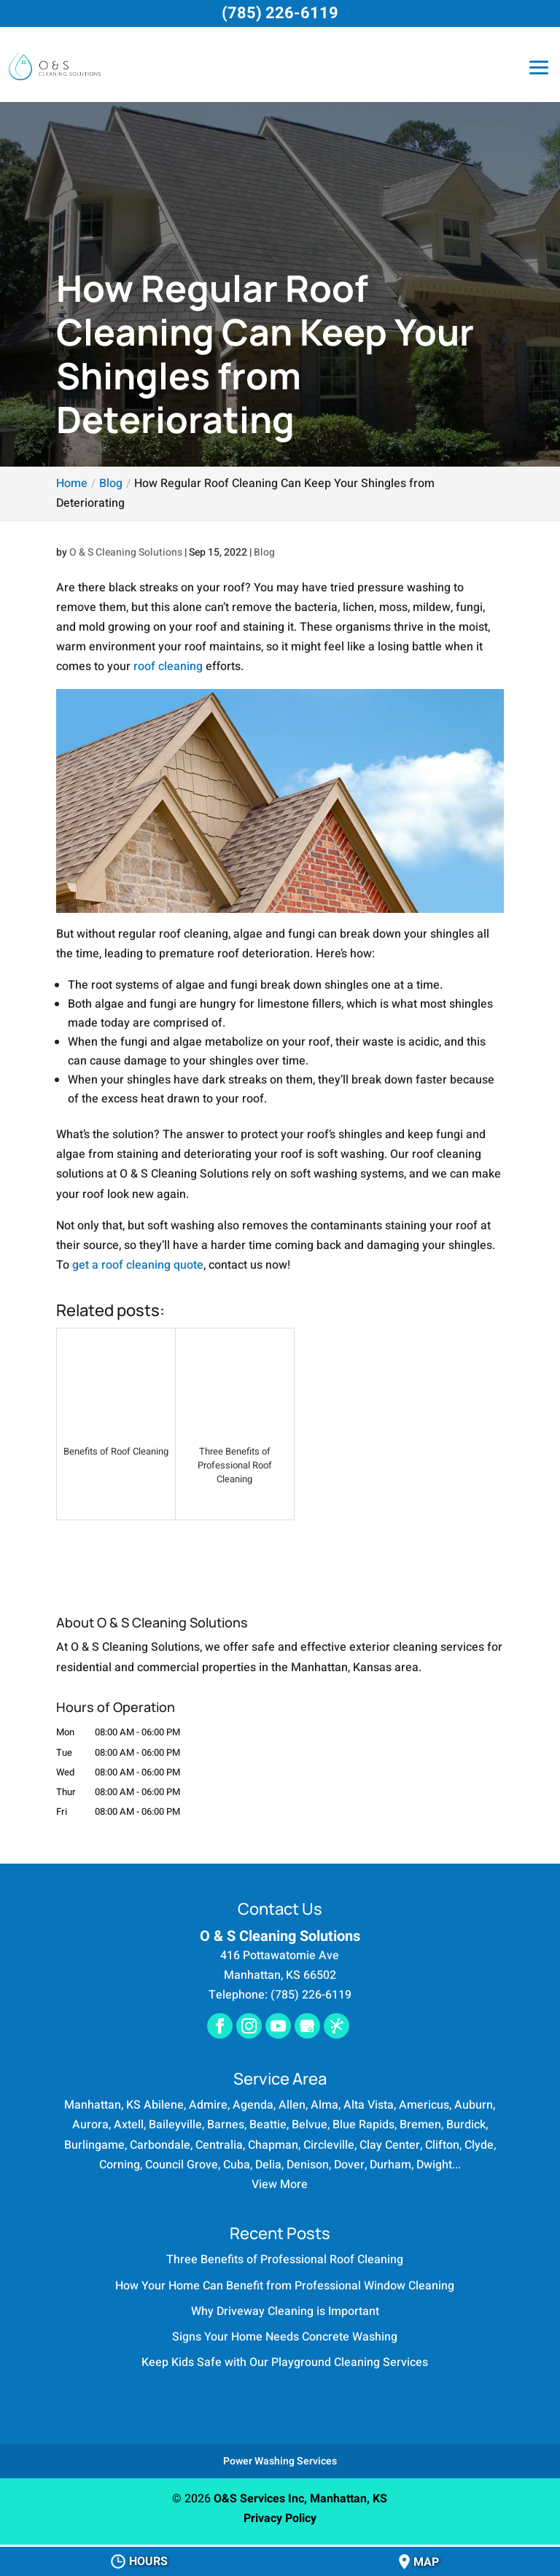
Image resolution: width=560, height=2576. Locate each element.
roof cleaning (168, 666)
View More (280, 2184)
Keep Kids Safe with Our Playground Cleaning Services (284, 2362)
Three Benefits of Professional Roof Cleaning (284, 2259)
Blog (264, 552)
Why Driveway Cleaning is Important (285, 2311)
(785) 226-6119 (280, 13)
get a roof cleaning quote (137, 1265)
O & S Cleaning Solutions (125, 552)
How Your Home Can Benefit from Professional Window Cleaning (284, 2286)
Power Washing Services (280, 2461)
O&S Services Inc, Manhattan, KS (300, 2498)
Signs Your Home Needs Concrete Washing (284, 2337)
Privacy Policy (280, 2518)
